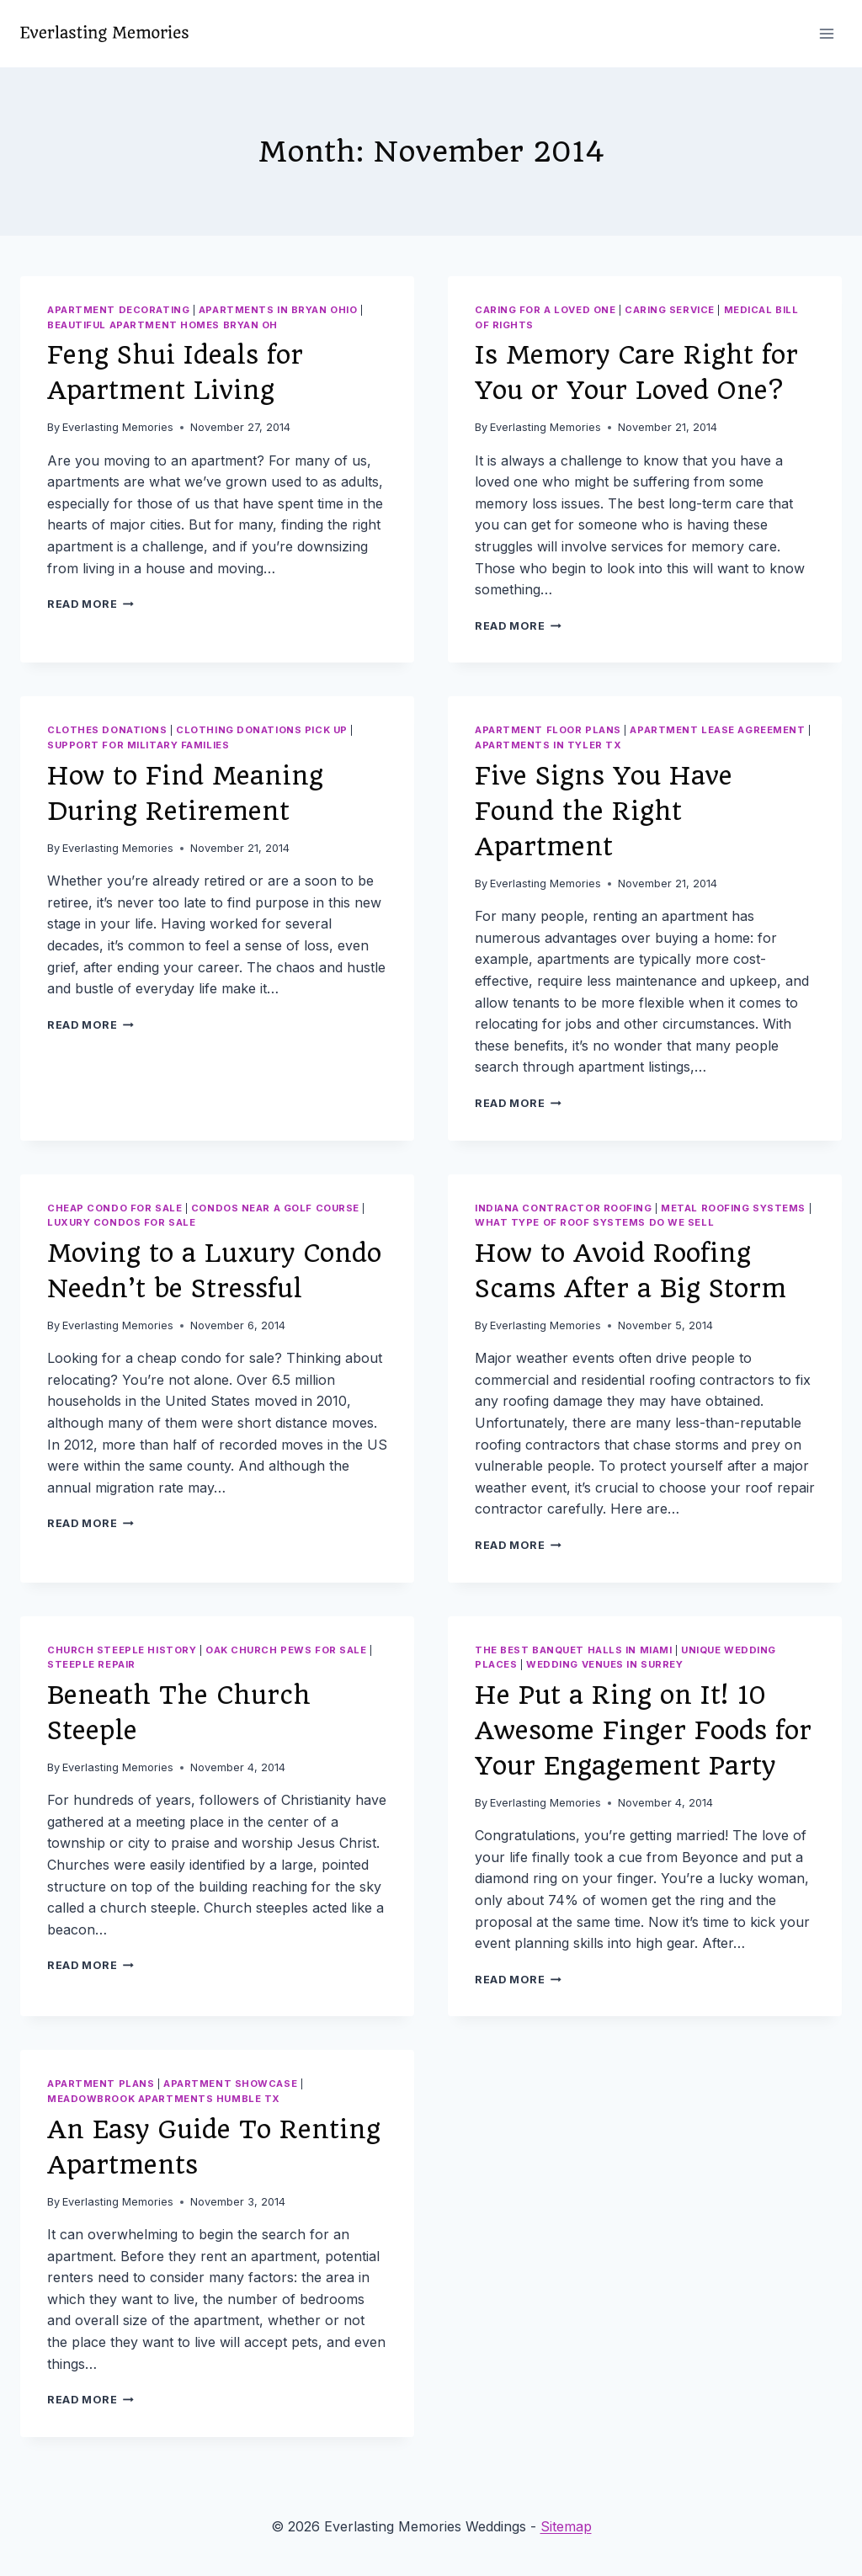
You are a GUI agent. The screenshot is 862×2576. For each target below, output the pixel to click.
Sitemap (566, 2526)
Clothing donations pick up (262, 730)
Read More (90, 604)
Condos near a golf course (275, 1208)
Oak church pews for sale (285, 1650)
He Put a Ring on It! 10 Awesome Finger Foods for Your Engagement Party (643, 1730)
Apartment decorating (118, 310)
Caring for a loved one (545, 310)
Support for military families (138, 745)
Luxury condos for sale (121, 1222)
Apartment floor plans (548, 730)
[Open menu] (826, 33)
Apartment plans (100, 2083)
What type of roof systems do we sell (594, 1222)
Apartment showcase (230, 2083)
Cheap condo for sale (114, 1208)
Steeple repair (91, 1664)
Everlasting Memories (117, 427)
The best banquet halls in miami (573, 1650)
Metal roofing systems (733, 1208)
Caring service (670, 310)
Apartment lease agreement (717, 730)
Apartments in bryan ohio (278, 310)
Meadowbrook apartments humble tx (163, 2099)
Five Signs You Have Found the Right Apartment (603, 811)
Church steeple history (121, 1650)
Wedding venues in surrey (604, 1664)
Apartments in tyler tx (548, 745)
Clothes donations (107, 730)
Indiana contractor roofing (563, 1208)
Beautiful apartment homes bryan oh (162, 325)
